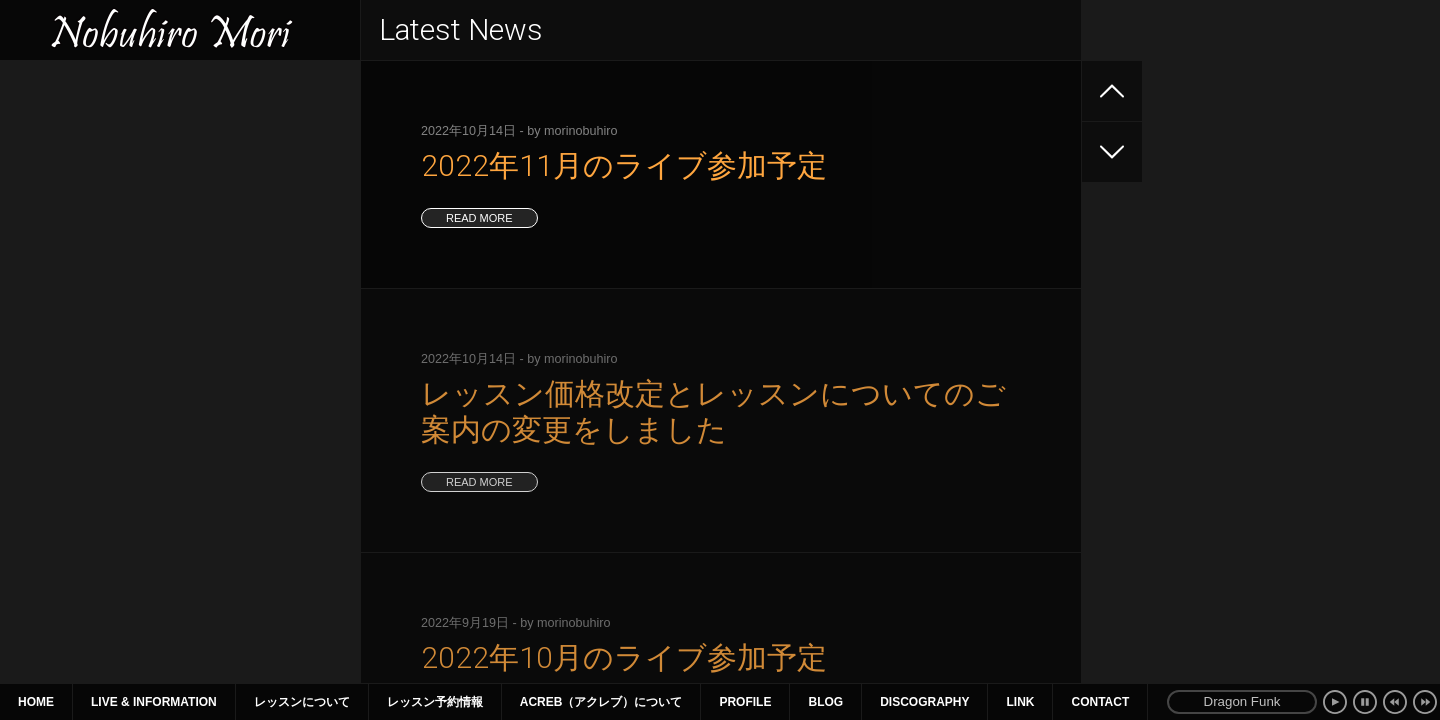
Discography (924, 702)
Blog (825, 702)
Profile (745, 702)
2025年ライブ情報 (75, 132)
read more (479, 218)
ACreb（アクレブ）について (601, 702)
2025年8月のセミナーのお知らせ (121, 168)
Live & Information (154, 702)
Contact (1100, 702)
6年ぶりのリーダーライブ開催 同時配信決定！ (169, 204)
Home (36, 702)
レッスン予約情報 (435, 702)
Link (1020, 702)
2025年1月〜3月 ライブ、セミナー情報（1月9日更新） (177, 293)
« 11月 (40, 542)
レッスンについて (302, 702)
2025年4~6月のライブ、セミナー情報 (136, 240)
